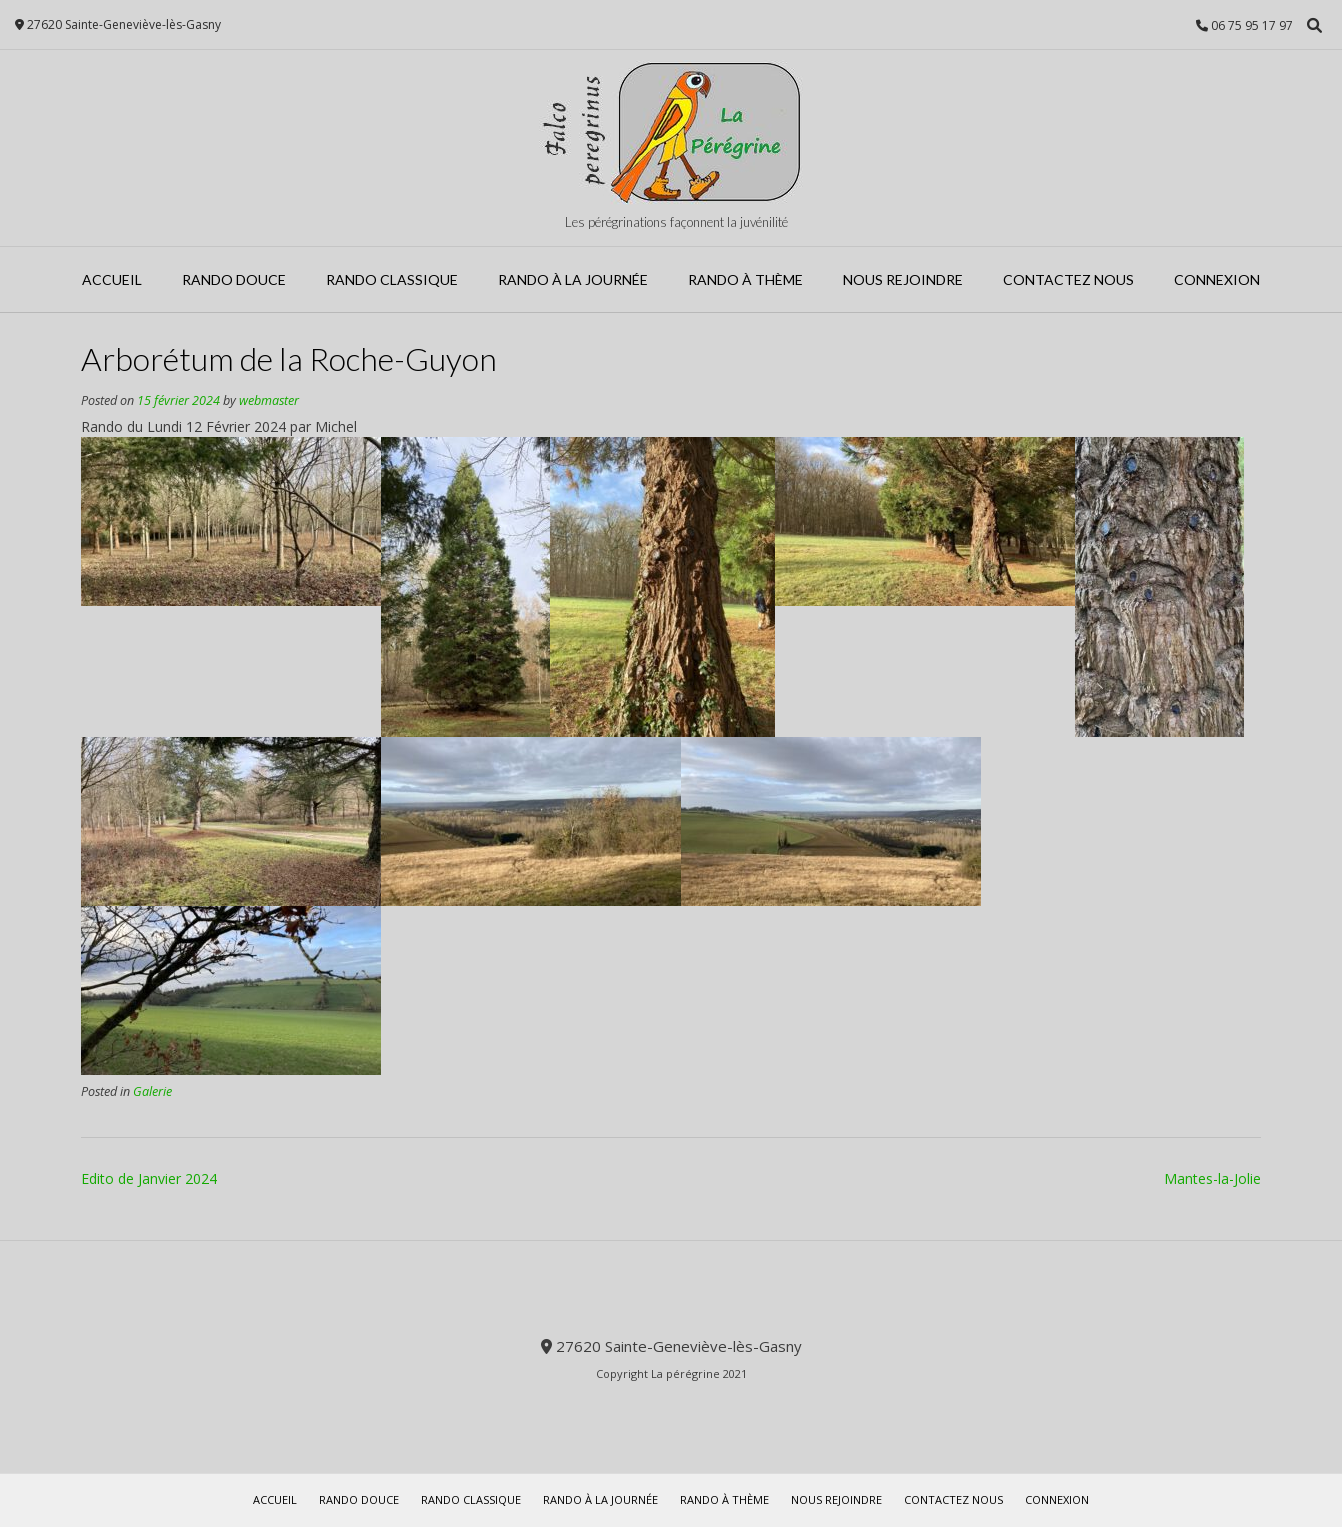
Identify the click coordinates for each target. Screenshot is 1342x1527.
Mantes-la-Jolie (1212, 1178)
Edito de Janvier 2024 (149, 1178)
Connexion (1217, 279)
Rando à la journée (573, 279)
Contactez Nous (1068, 279)
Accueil (112, 279)
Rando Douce (234, 279)
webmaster (269, 400)
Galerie (152, 1091)
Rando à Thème (745, 279)
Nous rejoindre (903, 279)
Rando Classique (392, 279)
